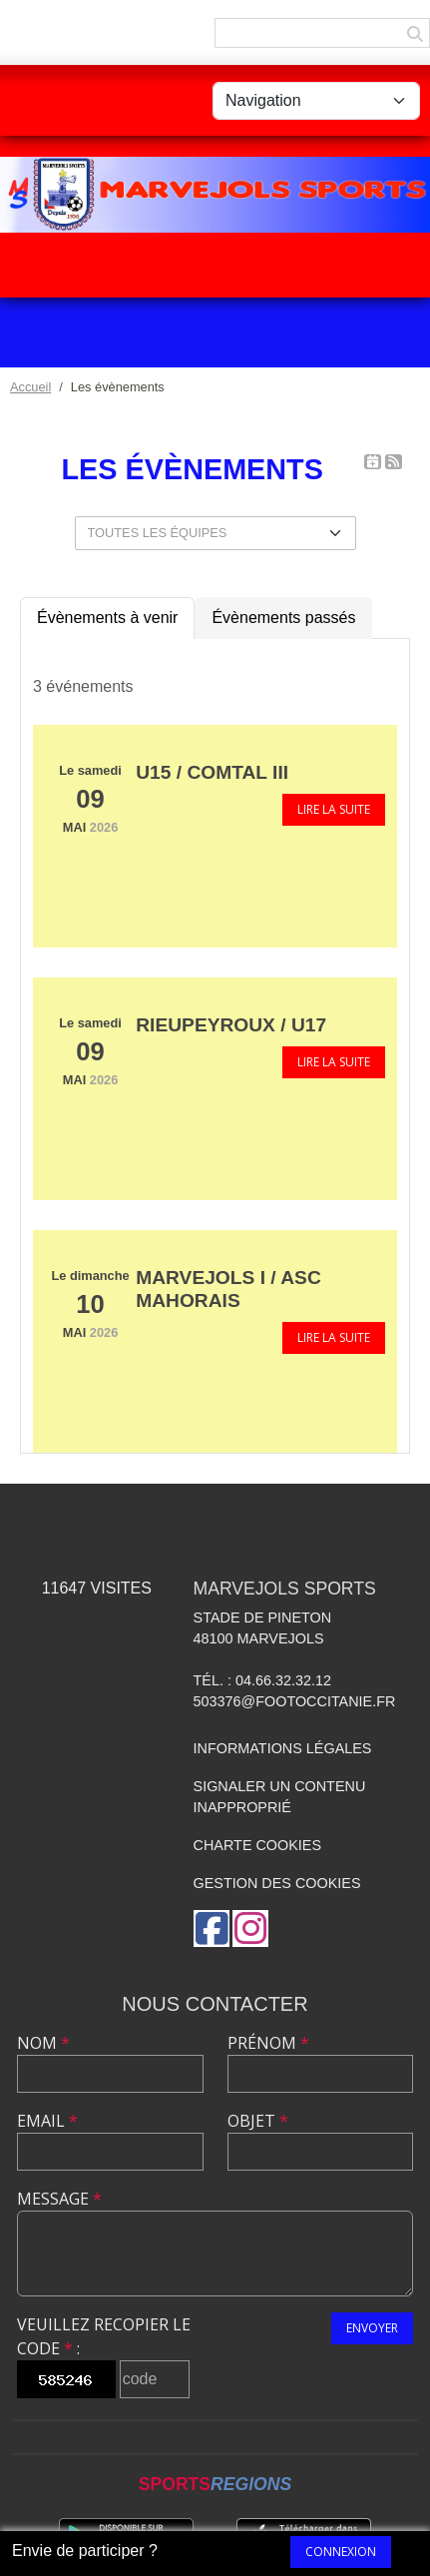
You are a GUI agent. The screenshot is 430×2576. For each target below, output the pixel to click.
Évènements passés (283, 617)
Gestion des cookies (277, 1883)
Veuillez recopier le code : (104, 2336)
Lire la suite (333, 809)
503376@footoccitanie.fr (295, 1701)
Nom (43, 2043)
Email (47, 2121)
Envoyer (372, 2327)
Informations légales (283, 1748)
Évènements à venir (107, 617)
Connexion (340, 2551)
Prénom (268, 2043)
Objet (257, 2121)
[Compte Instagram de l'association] (250, 1928)
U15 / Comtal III (212, 772)
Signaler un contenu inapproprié (280, 1797)
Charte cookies (257, 1845)
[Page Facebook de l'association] (211, 1928)
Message (59, 2199)
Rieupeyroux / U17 (231, 1024)
